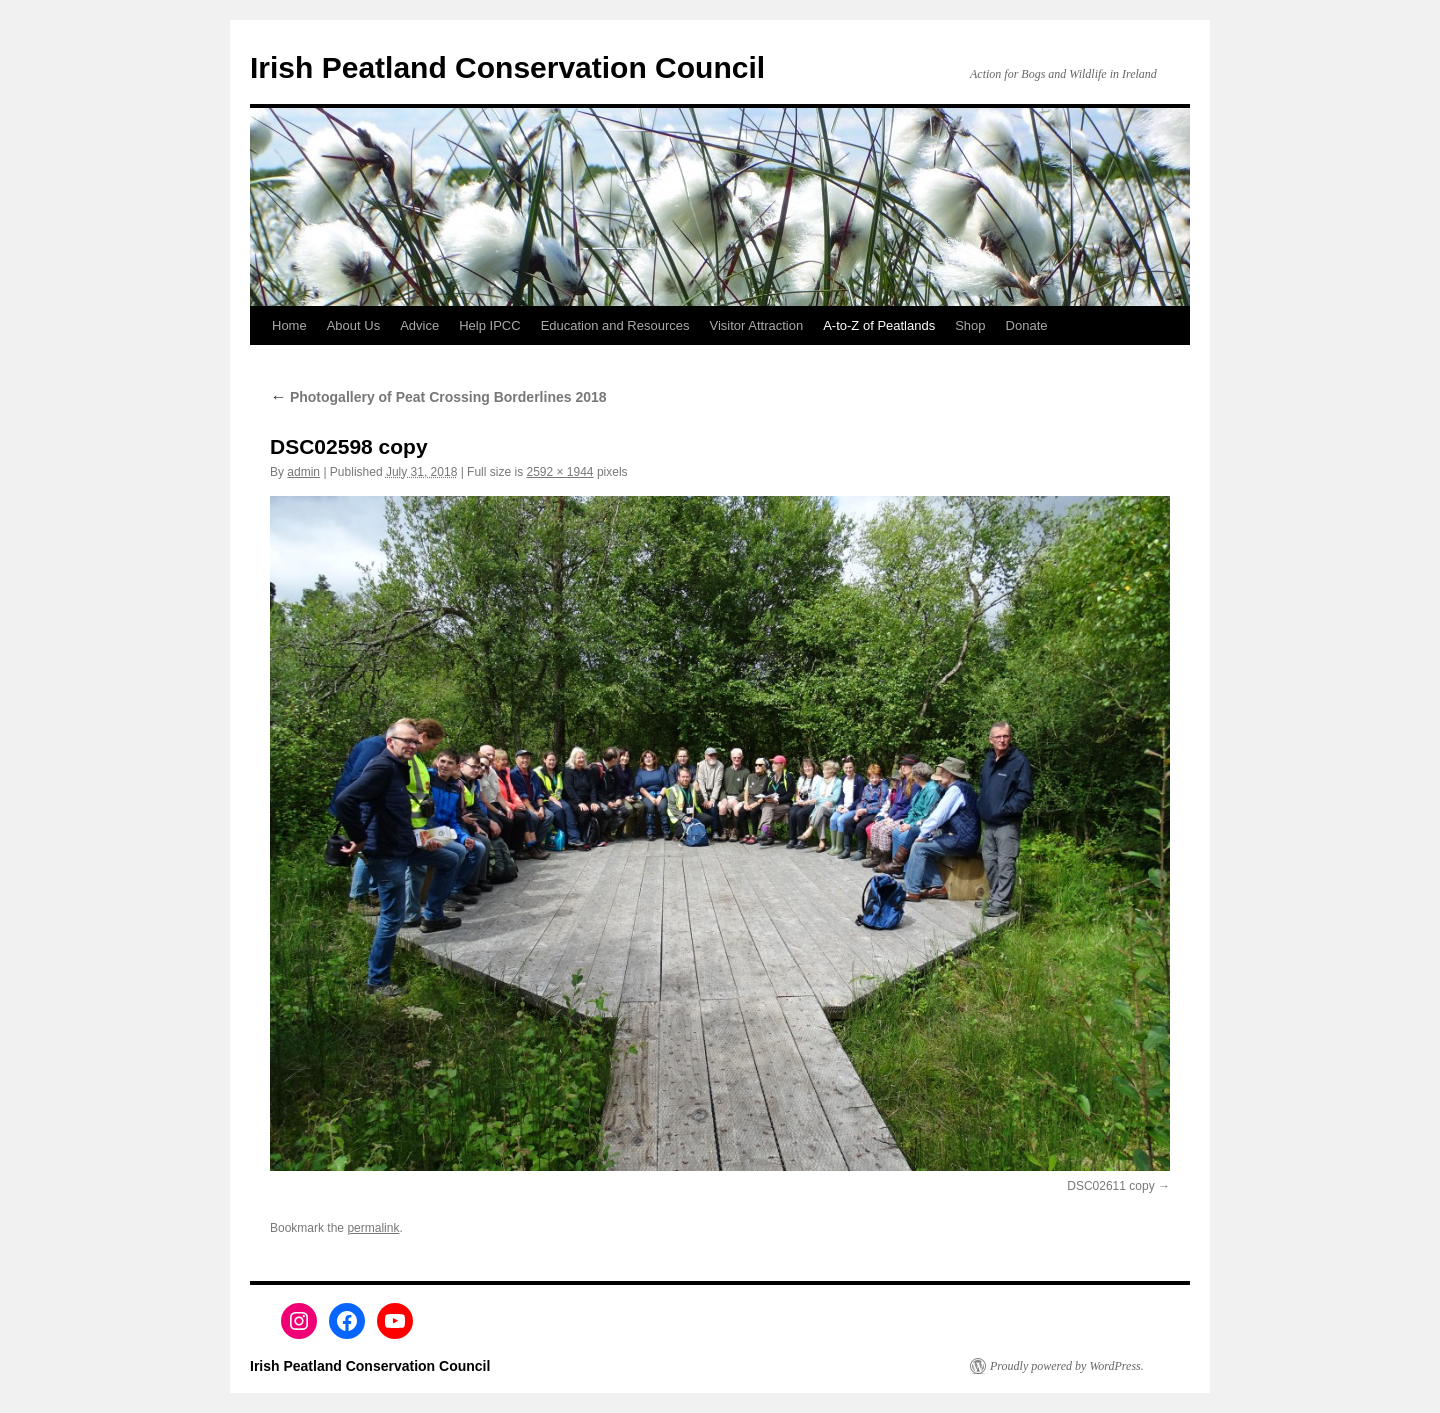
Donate (1027, 325)
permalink (373, 1228)
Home (289, 325)
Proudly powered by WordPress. (1067, 1366)
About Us (353, 325)
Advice (419, 325)
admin (303, 472)
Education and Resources (615, 325)
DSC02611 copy (1110, 1186)
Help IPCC (489, 325)
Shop (970, 325)
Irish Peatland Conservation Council (507, 67)
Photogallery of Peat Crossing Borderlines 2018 (438, 397)
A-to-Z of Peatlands (879, 325)
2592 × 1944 (559, 472)
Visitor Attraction (757, 325)
